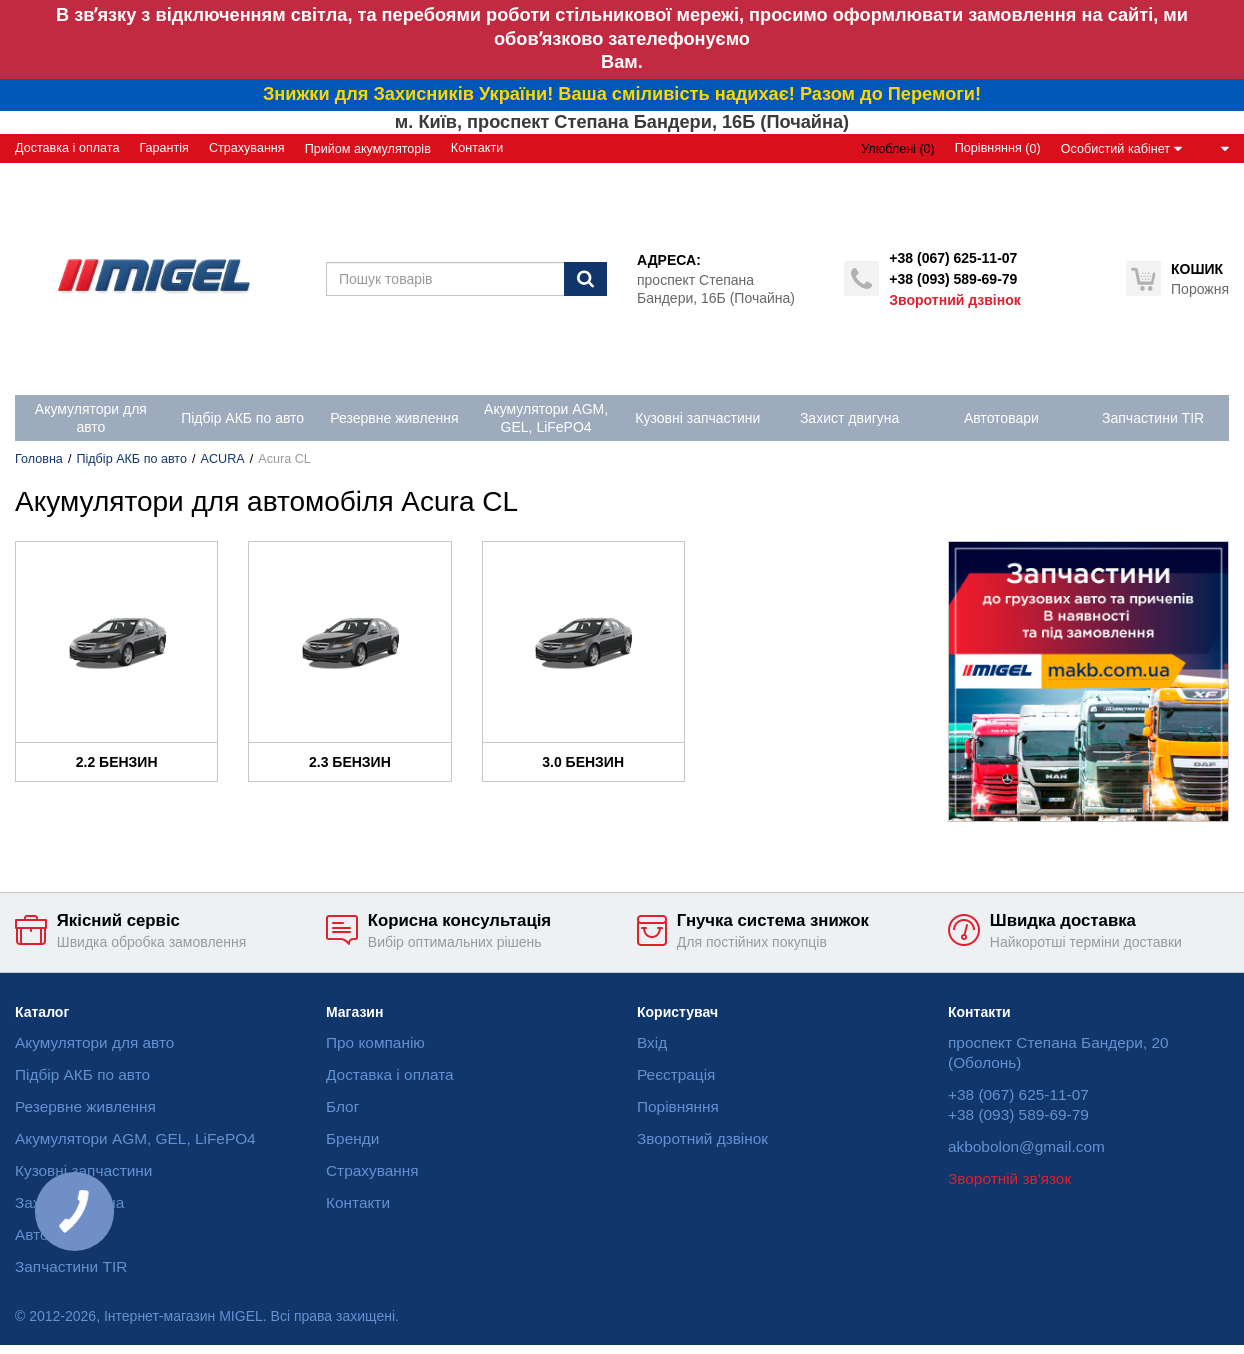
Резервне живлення (85, 1106)
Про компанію (375, 1042)
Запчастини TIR (71, 1266)
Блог (342, 1106)
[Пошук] (585, 279)
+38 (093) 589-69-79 (953, 279)
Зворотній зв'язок (1009, 1178)
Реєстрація (676, 1074)
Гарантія (163, 148)
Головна (39, 459)
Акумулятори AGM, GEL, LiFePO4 (135, 1138)
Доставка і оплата (67, 148)
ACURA (223, 459)
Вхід (652, 1042)
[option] (1088, 681)
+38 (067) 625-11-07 (953, 258)
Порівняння (678, 1106)
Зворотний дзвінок (954, 300)
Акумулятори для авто (94, 1042)
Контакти (477, 148)
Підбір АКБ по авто (131, 459)
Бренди (352, 1138)
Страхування (247, 148)
